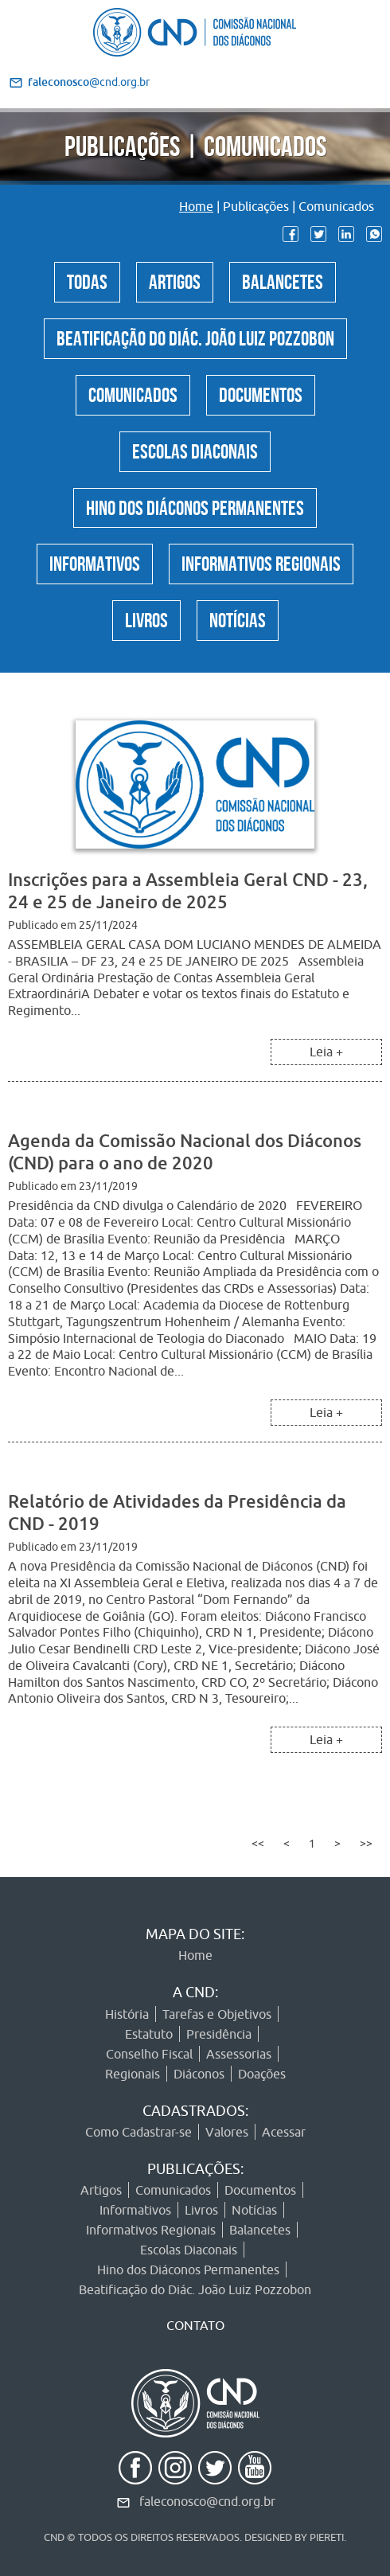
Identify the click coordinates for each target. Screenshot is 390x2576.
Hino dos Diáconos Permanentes (195, 505)
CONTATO (195, 2325)
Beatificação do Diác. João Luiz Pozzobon (195, 336)
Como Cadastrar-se (138, 2132)
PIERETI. (328, 2537)
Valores (226, 2132)
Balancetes (282, 279)
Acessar (284, 2132)
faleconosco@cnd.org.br (207, 2501)
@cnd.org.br (89, 82)
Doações (262, 2074)
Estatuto (149, 2034)
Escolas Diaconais (195, 449)
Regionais (132, 2074)
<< (258, 1843)
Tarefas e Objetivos (216, 2014)
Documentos (260, 392)
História (127, 2014)
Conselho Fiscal (149, 2054)
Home (196, 206)
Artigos (175, 279)
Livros (146, 617)
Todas (87, 279)
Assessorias (238, 2054)
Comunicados (132, 392)
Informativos (94, 561)
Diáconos (199, 2074)
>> (366, 1843)
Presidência (219, 2034)
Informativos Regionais (261, 561)
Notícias (237, 617)
